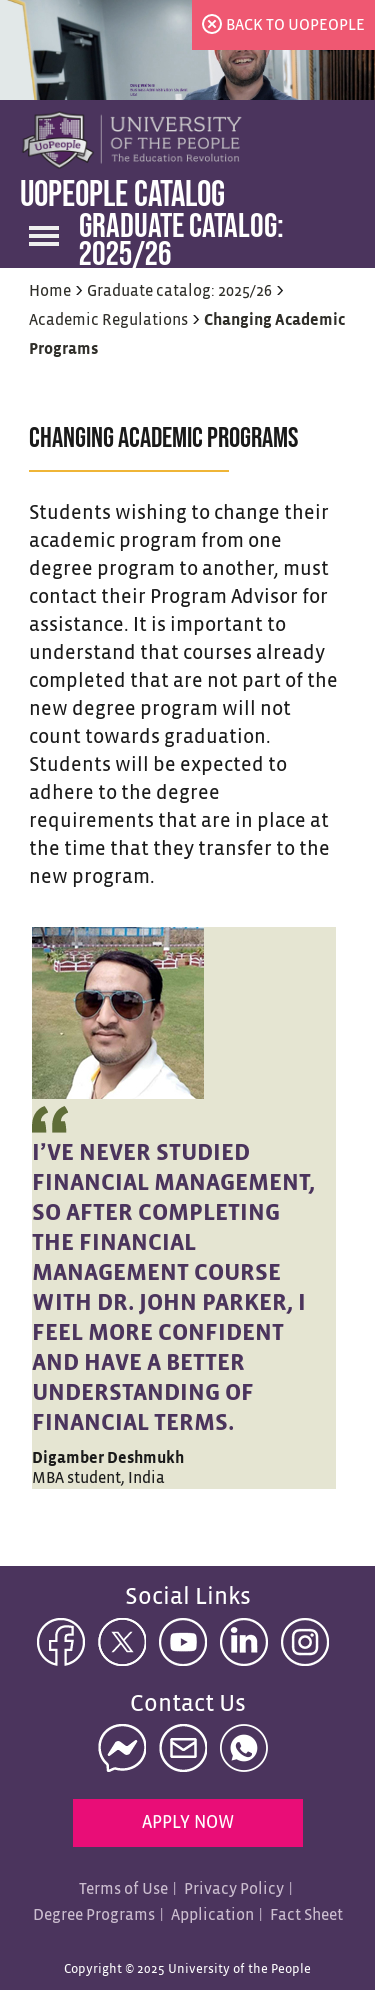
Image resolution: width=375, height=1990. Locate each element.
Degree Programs (94, 1915)
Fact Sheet (306, 1915)
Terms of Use (123, 1889)
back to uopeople (295, 25)
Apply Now (188, 1823)
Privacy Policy (234, 1889)
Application (212, 1915)
